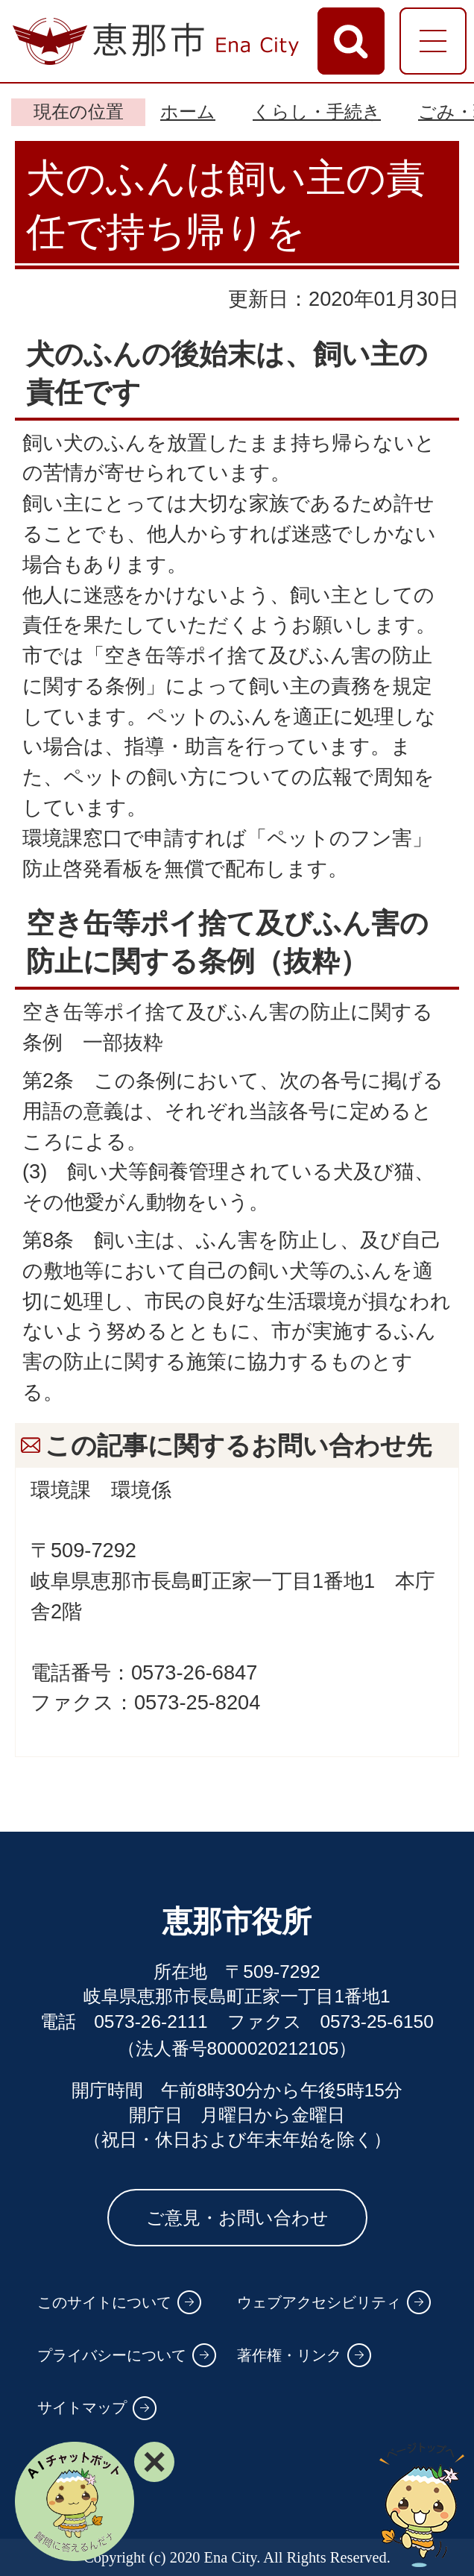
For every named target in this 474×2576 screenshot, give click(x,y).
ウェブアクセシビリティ (319, 2302)
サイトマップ (82, 2407)
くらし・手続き (317, 111)
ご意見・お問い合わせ (237, 2218)
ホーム (187, 111)
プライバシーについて (111, 2355)
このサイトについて (104, 2302)
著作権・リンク (289, 2355)
